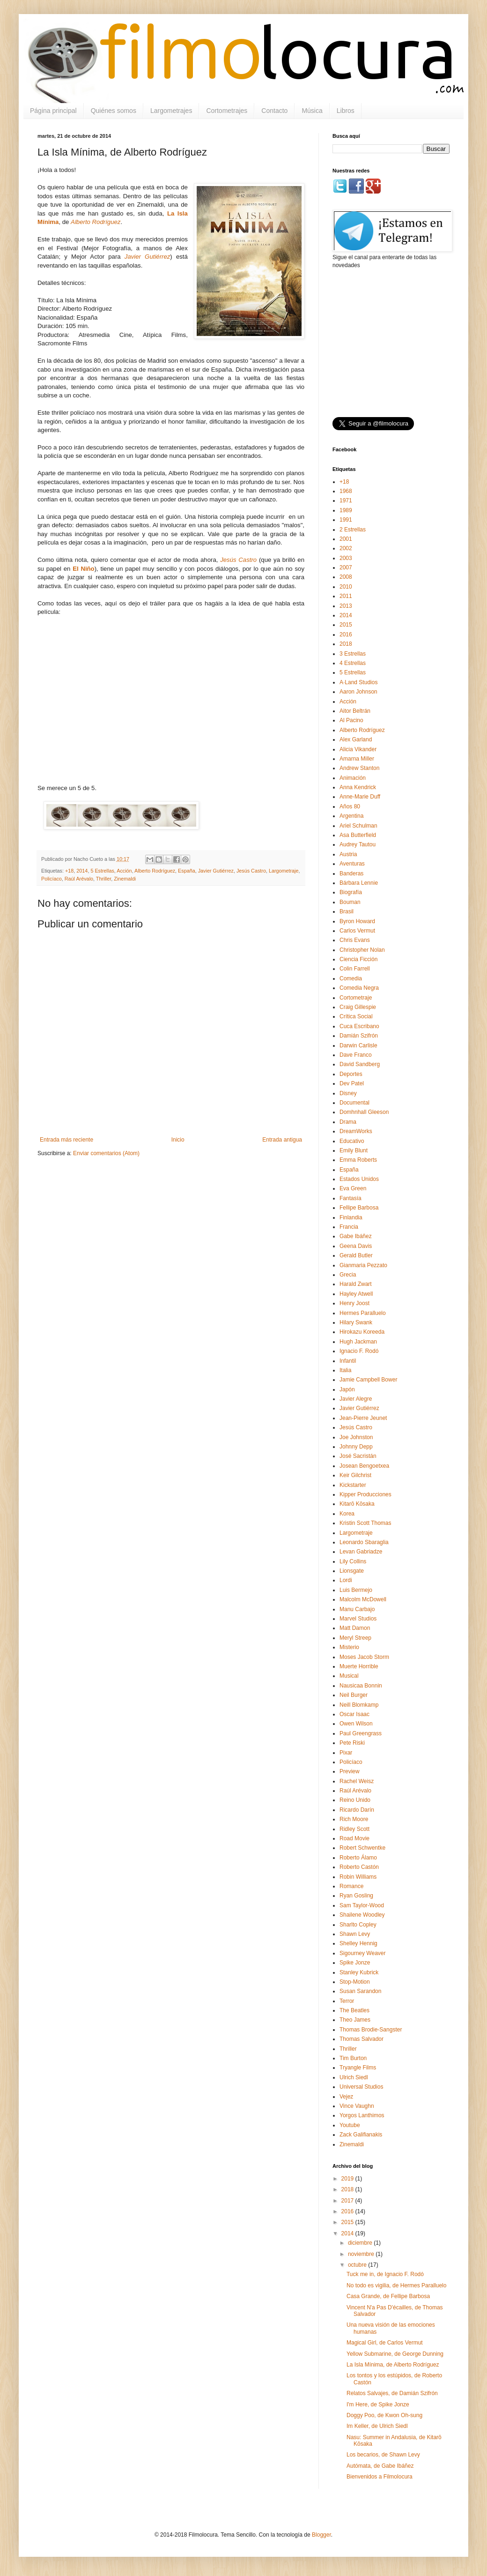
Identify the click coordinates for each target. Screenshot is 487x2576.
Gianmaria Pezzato (363, 1265)
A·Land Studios (358, 682)
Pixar (345, 1752)
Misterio (349, 1647)
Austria (348, 854)
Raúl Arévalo (79, 878)
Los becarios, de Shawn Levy (383, 2454)
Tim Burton (353, 2058)
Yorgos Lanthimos (361, 2115)
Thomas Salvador (361, 2039)
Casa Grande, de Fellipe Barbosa (388, 2296)
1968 (345, 491)
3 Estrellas (352, 653)
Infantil (347, 1361)
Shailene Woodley (362, 1914)
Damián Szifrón (358, 1035)
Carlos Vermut (357, 930)
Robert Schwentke (362, 1847)
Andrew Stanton (359, 768)
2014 (82, 871)
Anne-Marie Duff (359, 796)
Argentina (351, 816)
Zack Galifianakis (360, 2134)
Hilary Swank (355, 1322)
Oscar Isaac (354, 1714)
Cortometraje (355, 997)
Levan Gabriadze (360, 1551)
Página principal (53, 110)
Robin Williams (357, 1877)
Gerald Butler (356, 1255)
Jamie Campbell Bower (368, 1379)
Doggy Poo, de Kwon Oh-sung (384, 2415)
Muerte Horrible (358, 1666)
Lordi (345, 1580)
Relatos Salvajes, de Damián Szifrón (392, 2393)
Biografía (350, 892)
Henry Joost (354, 1303)
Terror (346, 2001)
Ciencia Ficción (358, 959)
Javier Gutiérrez (216, 871)
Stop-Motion (354, 1982)
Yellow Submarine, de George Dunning (395, 2354)
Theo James (354, 2019)
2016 (345, 634)
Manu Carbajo (357, 1609)
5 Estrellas (102, 871)
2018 (345, 644)
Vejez (346, 2096)
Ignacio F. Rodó (358, 1351)
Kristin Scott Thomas (365, 1523)
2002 (345, 548)
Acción (124, 871)
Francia (348, 1227)
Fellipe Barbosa (358, 1207)
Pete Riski (352, 1743)
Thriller (103, 878)
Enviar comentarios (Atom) (106, 1153)
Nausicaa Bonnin (360, 1685)
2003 (345, 558)
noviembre (362, 2254)
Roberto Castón (359, 1867)
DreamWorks (355, 1131)
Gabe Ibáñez (355, 1236)
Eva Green (352, 1188)
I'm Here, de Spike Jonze (378, 2404)
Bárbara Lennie (358, 883)
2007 (345, 567)
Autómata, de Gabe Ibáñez (380, 2466)
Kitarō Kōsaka (357, 1504)
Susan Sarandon (360, 1991)
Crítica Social (356, 1016)
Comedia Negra (359, 988)
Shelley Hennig (358, 1943)
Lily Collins (352, 1561)
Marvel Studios (357, 1618)
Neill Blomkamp (358, 1705)
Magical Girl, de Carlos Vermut (385, 2342)
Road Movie (354, 1838)
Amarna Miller (356, 758)
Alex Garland (355, 739)
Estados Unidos (359, 1179)
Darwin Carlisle (358, 1045)
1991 (345, 519)
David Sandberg (359, 1064)
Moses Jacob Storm (364, 1657)
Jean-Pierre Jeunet (363, 1418)
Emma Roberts (358, 1160)
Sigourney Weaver (362, 1953)
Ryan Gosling (356, 1895)
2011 (345, 596)
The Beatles (354, 2010)
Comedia (350, 978)
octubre (358, 2265)
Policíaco (51, 878)
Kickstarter (352, 1485)
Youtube (349, 2125)
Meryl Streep (355, 1638)
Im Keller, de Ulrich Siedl (377, 2426)
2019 (348, 2178)
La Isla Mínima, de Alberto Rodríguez (393, 2364)
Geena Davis (355, 1246)
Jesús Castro (251, 871)
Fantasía (350, 1198)
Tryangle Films (357, 2067)
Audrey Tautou (357, 844)
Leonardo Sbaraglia (364, 1542)
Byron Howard (357, 921)
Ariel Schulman (358, 825)
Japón (347, 1389)
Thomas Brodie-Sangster (370, 2029)
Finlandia (350, 1217)
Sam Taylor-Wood (361, 1905)
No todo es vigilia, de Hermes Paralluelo (396, 2285)
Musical (349, 1676)
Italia (345, 1370)
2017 (348, 2200)
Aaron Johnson (358, 691)
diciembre (361, 2243)
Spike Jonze (354, 1962)
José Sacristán (357, 1456)
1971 (345, 500)
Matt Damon (354, 1628)
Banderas (351, 873)
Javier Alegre (355, 1399)
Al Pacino (351, 720)
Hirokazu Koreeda (361, 1332)
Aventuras (352, 863)
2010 (345, 586)
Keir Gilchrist (355, 1475)
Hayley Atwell (356, 1294)
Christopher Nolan (362, 950)
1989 (345, 510)
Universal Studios (361, 2086)
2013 (345, 606)
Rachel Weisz (356, 1781)
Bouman (350, 902)
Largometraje (284, 871)
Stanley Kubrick (358, 1972)
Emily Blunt (353, 1150)
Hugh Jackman (358, 1341)
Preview (349, 1771)
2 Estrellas (352, 529)
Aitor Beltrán (354, 711)
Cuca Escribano (359, 1026)
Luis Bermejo (355, 1590)
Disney (348, 1093)
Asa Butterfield (357, 835)
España (186, 871)
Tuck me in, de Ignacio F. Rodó (385, 2274)
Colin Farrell (354, 968)
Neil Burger (353, 1695)
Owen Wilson (356, 1723)
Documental (354, 1102)
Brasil (346, 911)
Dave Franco (355, 1055)
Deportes (350, 1074)
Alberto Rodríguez (95, 221)
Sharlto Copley (357, 1924)
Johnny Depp (356, 1446)
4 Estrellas (352, 663)
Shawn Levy (354, 1934)
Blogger (321, 2534)
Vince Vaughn (356, 2106)
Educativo (351, 1141)
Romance (351, 1886)
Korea (346, 1513)
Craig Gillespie (357, 1007)
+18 (69, 871)
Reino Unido (354, 1800)
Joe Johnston (356, 1437)
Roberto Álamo (358, 1857)
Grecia (347, 1274)
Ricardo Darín (356, 1810)
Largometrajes (171, 110)
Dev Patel (351, 1083)
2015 (345, 624)
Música (312, 110)
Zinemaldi (125, 878)
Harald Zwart (355, 1284)
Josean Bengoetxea (364, 1466)
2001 (345, 539)
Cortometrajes (226, 110)
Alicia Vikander (357, 749)
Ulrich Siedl (353, 2077)
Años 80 (349, 806)
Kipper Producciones (365, 1494)
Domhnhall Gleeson (364, 1112)
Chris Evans (354, 940)
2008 (345, 577)
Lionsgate (351, 1571)
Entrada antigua (282, 1139)
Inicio (177, 1139)
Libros (345, 110)
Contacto (274, 110)
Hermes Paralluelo (362, 1313)
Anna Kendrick (357, 787)
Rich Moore (353, 1819)
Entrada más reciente (66, 1139)
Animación (352, 778)
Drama (347, 1122)
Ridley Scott (354, 1829)
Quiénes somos (113, 110)
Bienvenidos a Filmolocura (380, 2476)
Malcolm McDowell (362, 1599)
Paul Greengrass (360, 1733)
